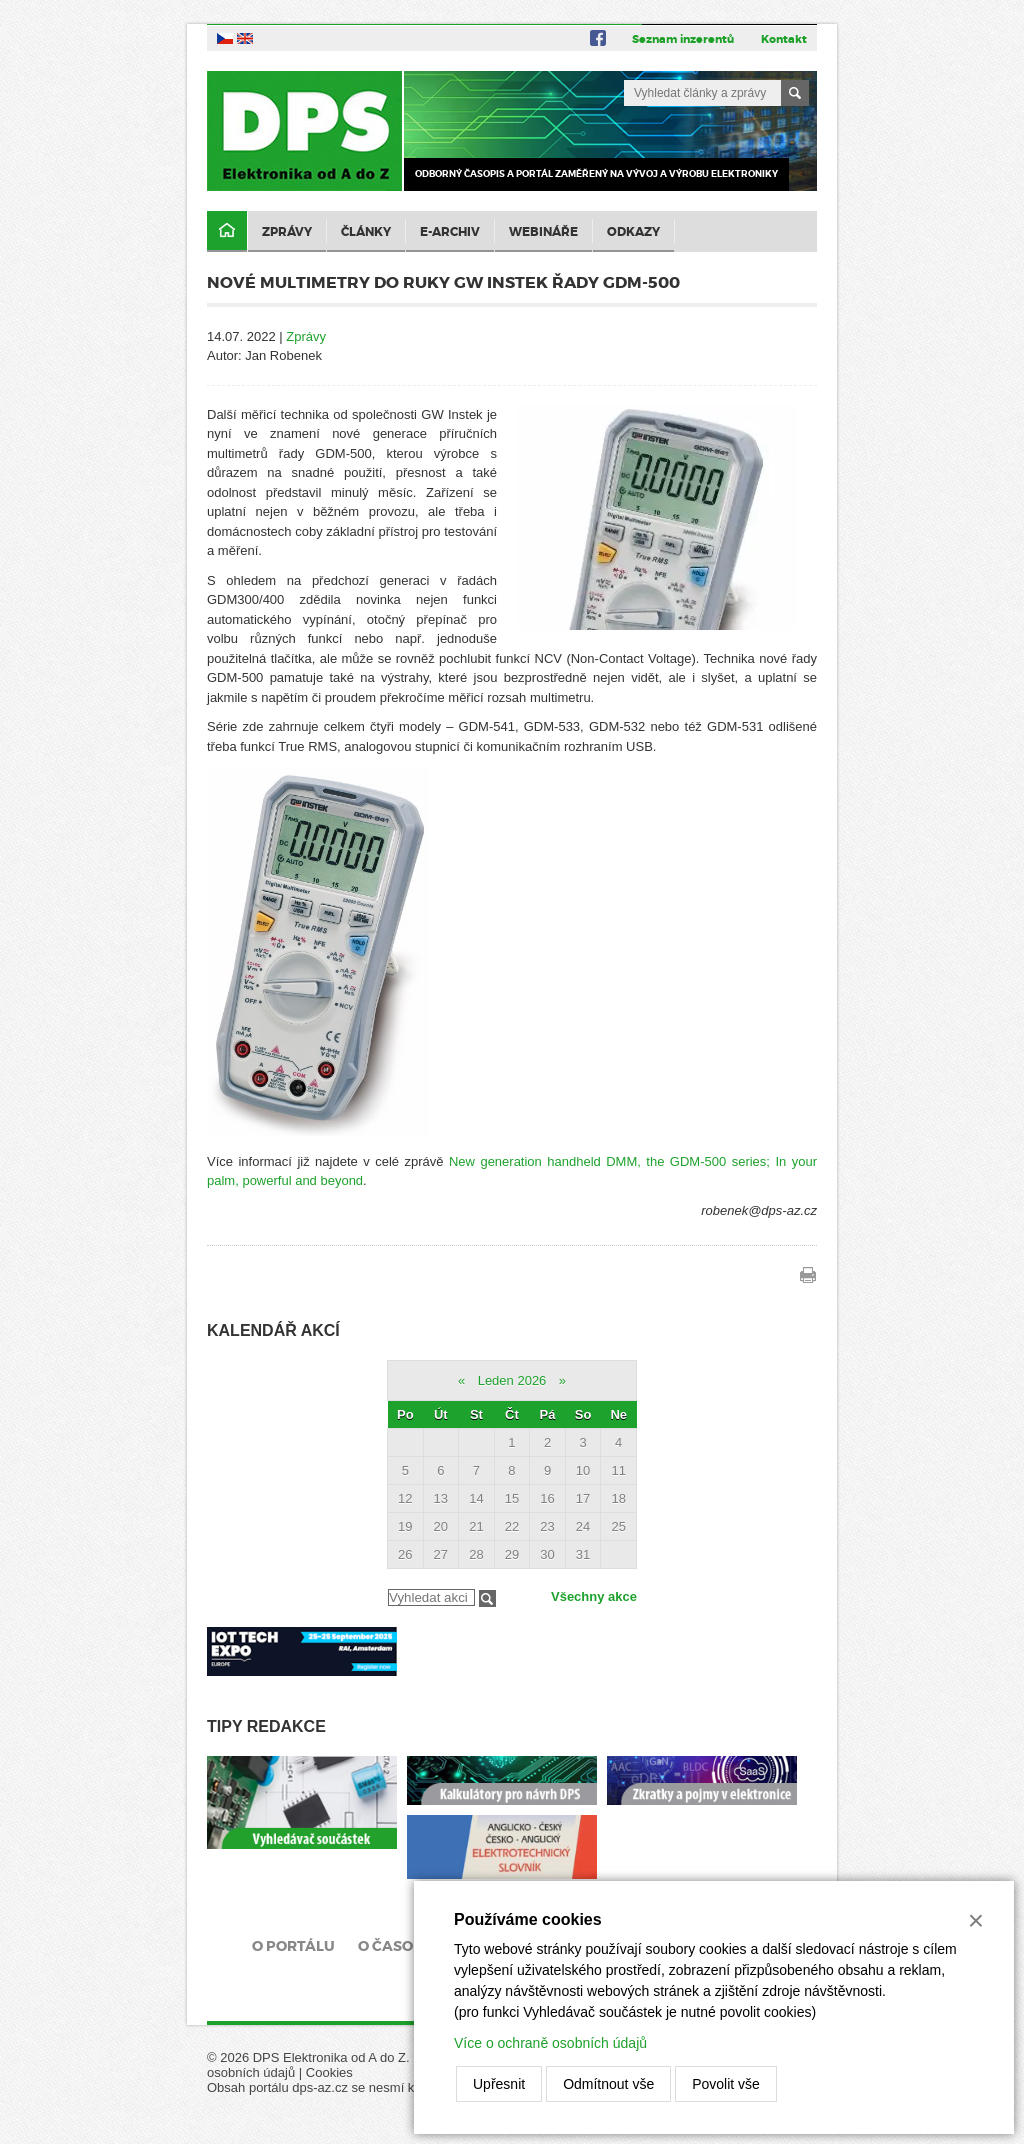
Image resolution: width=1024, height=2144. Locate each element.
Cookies (329, 2072)
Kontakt (784, 39)
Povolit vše (726, 2084)
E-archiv (450, 232)
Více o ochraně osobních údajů (550, 2043)
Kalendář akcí (273, 1330)
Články (366, 232)
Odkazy (633, 232)
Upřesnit (499, 2084)
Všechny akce (594, 1596)
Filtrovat (487, 1598)
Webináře (543, 232)
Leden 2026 (512, 1380)
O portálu (293, 1946)
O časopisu (402, 1946)
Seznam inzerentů (683, 39)
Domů (227, 231)
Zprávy (287, 232)
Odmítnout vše (608, 2084)
